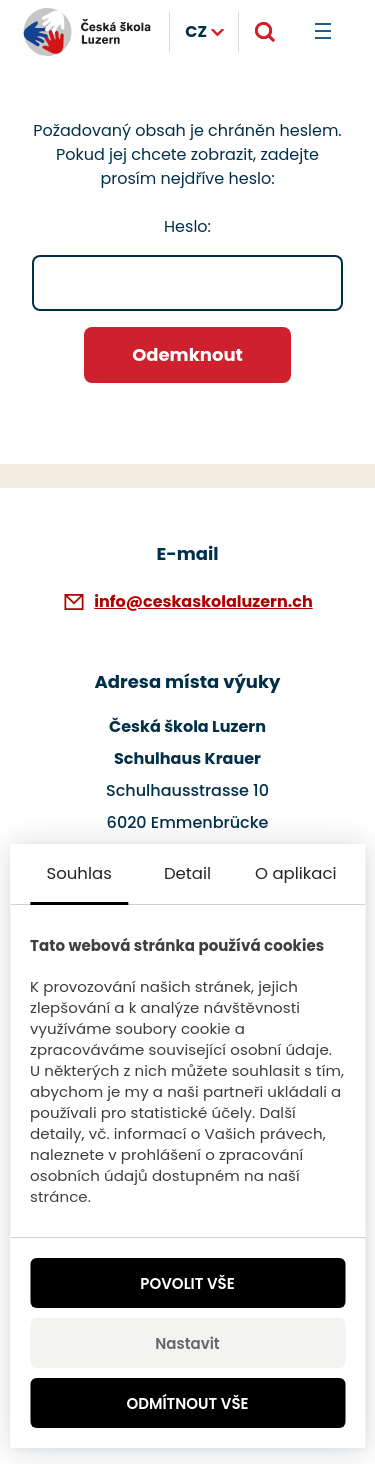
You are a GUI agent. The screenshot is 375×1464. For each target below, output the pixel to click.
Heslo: (187, 263)
